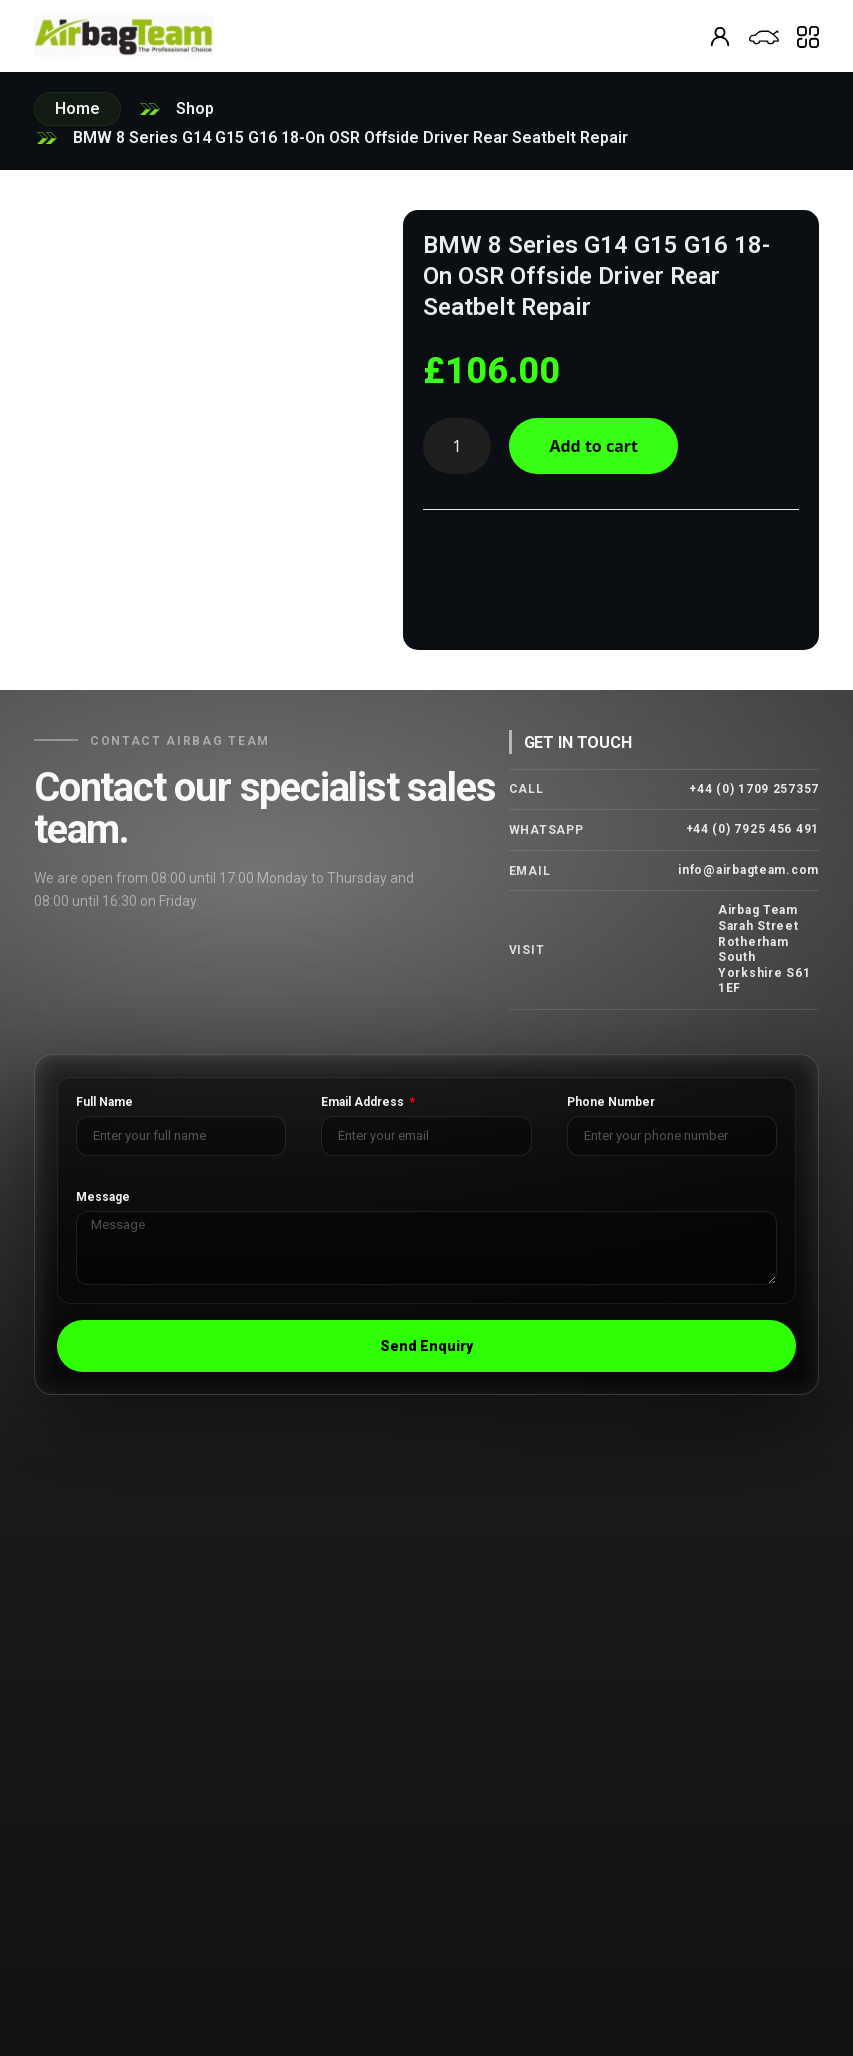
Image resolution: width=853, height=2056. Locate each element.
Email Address (364, 1102)
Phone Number (611, 1102)
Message (103, 1197)
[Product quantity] (457, 446)
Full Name (104, 1102)
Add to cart (599, 446)
